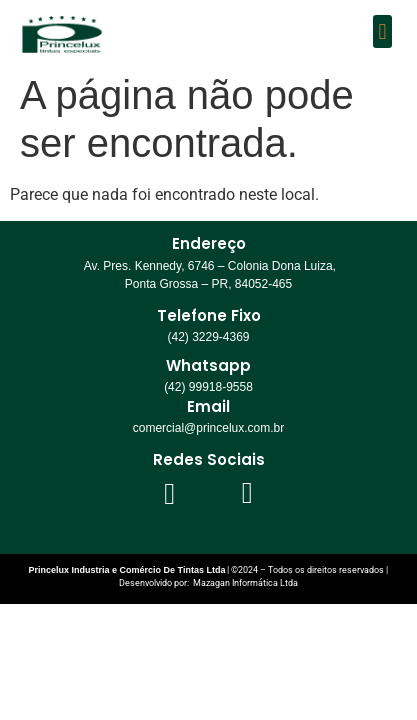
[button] (382, 31)
